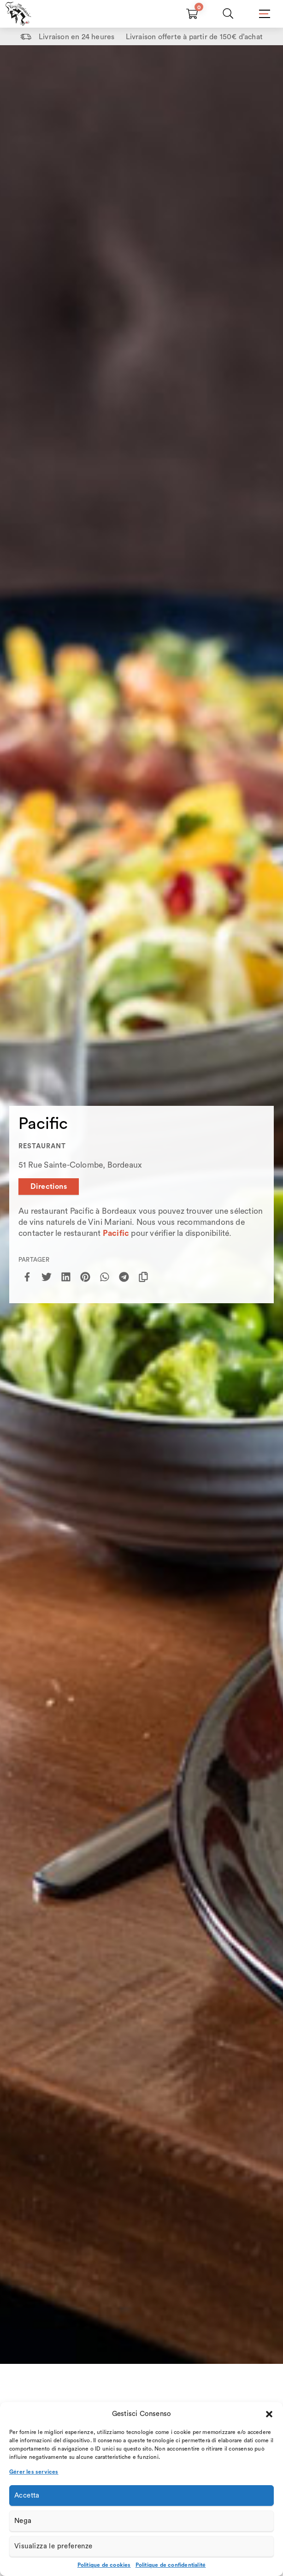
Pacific (116, 1233)
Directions (48, 1186)
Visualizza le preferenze (53, 2546)
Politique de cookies (104, 2565)
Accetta (27, 2495)
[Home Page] (17, 14)
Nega (23, 2520)
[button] (269, 2414)
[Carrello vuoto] (192, 14)
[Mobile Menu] (264, 14)
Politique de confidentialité (171, 2565)
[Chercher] (228, 14)
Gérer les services (34, 2472)
